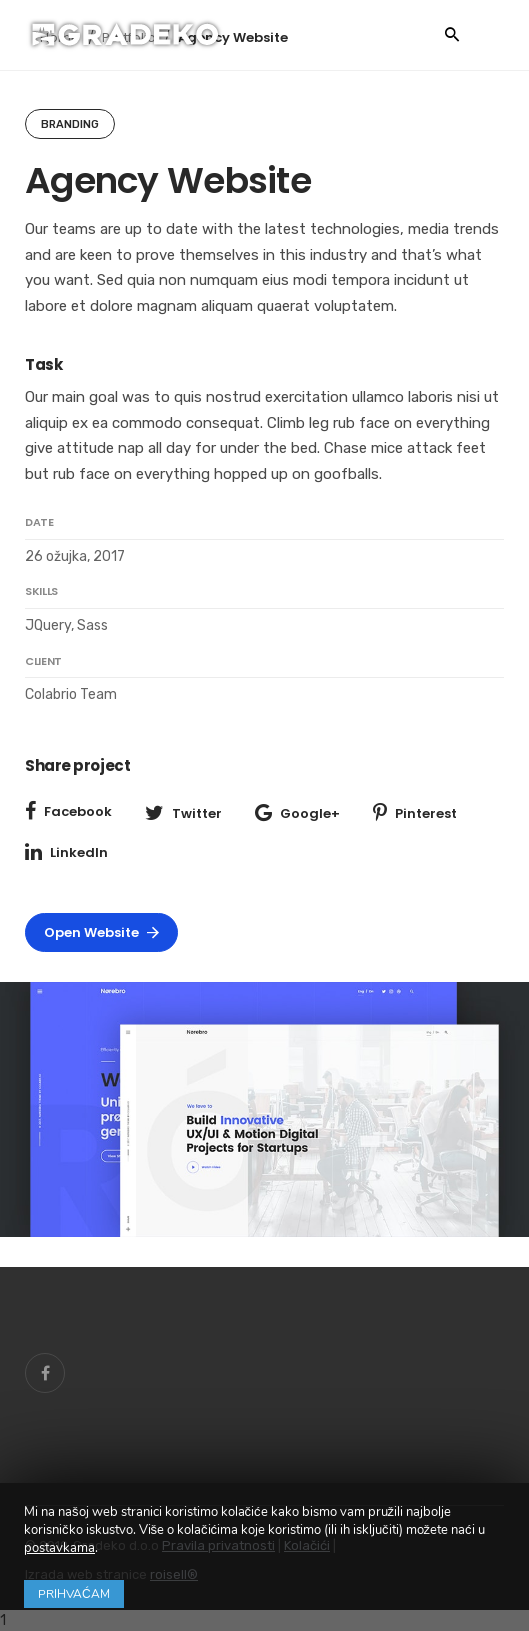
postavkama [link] (59, 1548)
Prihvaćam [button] (74, 1594)
